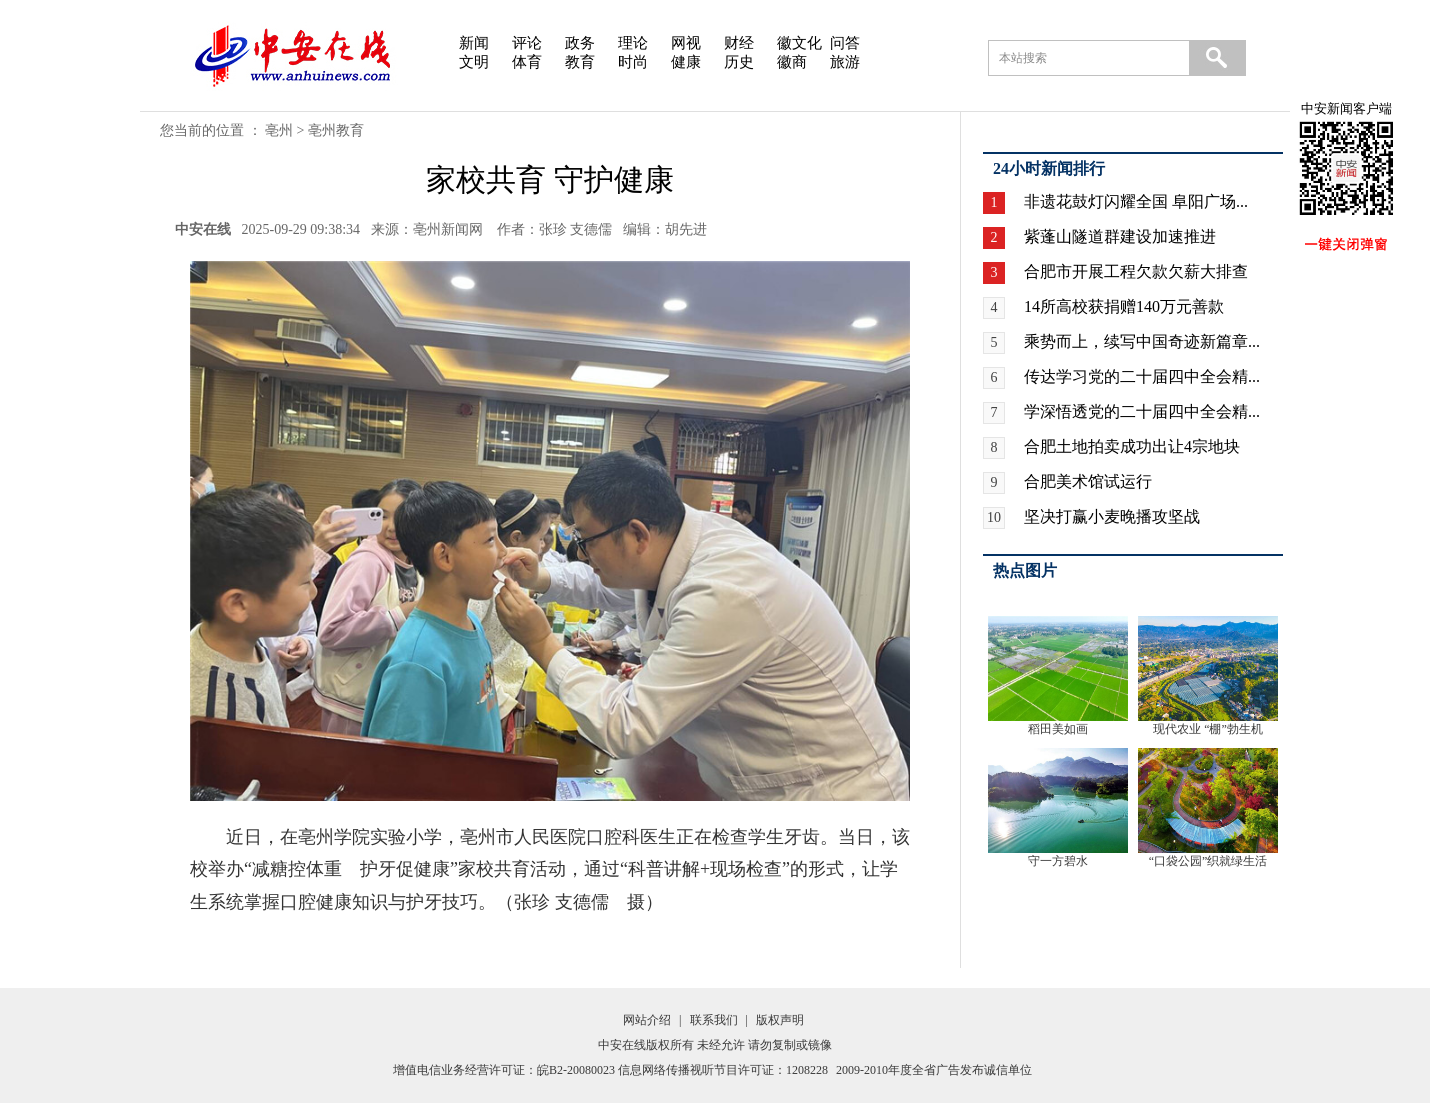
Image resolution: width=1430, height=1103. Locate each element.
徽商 (792, 62)
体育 (527, 62)
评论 (527, 43)
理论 (633, 43)
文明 (474, 62)
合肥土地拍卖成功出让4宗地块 (1132, 446)
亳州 (279, 130)
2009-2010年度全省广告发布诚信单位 (934, 1070)
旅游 (845, 62)
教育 (580, 62)
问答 (845, 43)
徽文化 (799, 43)
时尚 (633, 62)
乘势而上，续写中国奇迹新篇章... (1142, 341)
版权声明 (780, 1020)
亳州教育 (336, 130)
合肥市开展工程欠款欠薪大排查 (1136, 271)
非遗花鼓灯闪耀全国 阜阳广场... (1136, 201)
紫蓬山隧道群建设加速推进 (1120, 236)
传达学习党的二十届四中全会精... (1142, 376)
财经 (739, 43)
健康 (686, 62)
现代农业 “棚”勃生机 (1208, 729)
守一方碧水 (1058, 861)
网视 (686, 43)
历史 (739, 62)
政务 (580, 43)
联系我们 (714, 1020)
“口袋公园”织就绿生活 (1208, 861)
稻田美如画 (1058, 729)
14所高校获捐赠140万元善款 (1124, 306)
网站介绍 (647, 1020)
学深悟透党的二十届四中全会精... (1142, 411)
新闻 (474, 43)
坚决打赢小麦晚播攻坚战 (1112, 516)
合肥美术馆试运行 (1088, 481)
